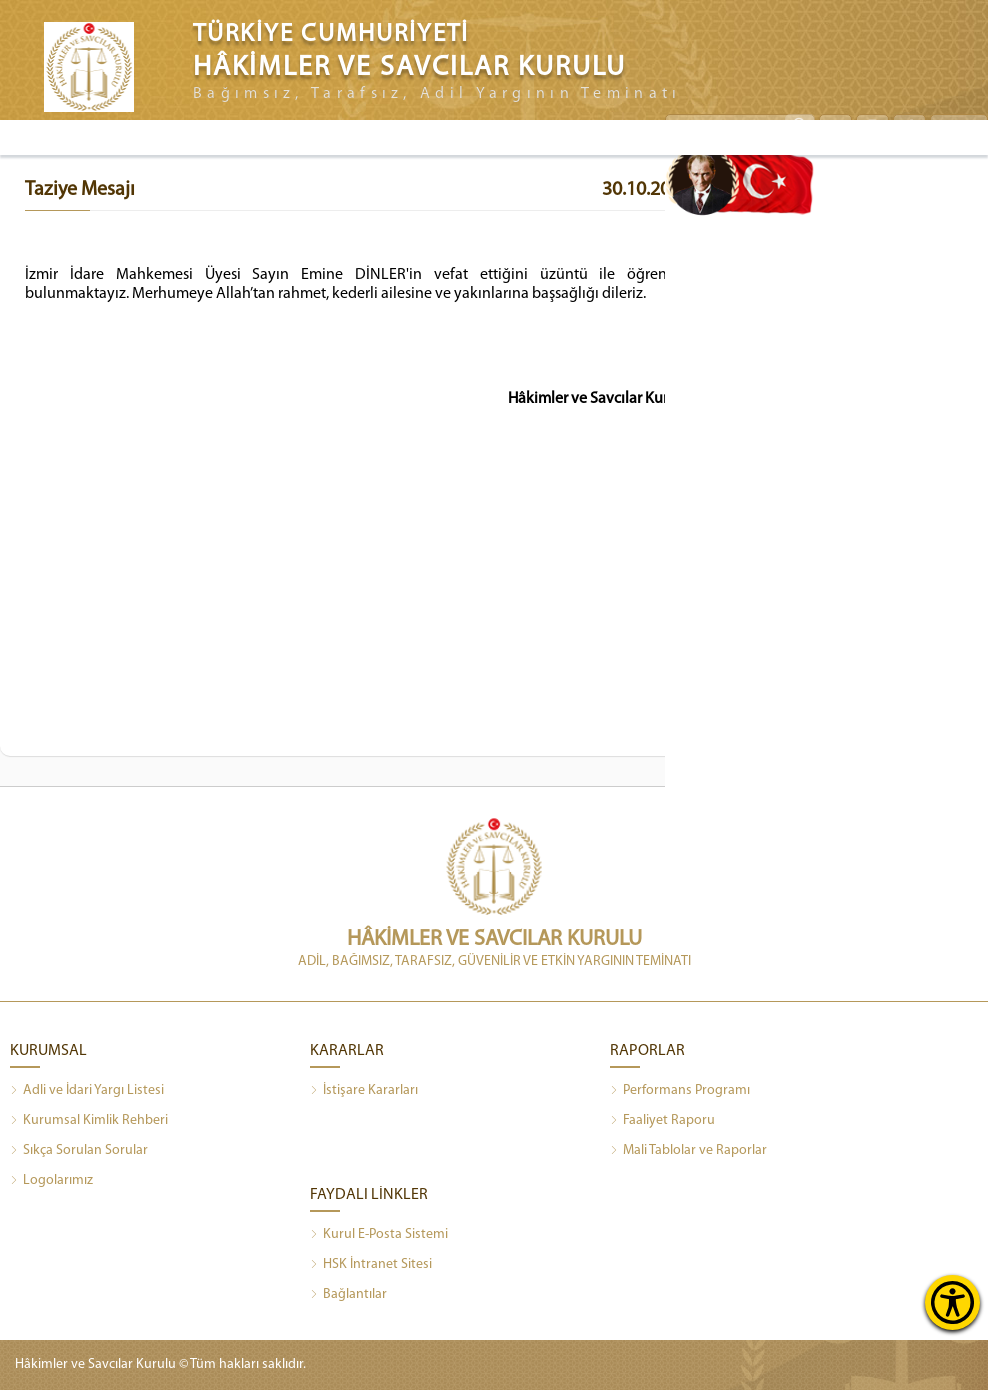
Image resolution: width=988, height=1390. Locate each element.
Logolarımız (51, 1181)
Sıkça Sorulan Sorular (79, 1151)
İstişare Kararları (364, 1091)
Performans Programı (680, 1091)
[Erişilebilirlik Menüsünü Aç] (952, 1302)
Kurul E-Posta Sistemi (379, 1235)
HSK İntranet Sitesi (371, 1265)
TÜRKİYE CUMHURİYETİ (331, 34)
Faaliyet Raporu (662, 1121)
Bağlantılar (348, 1295)
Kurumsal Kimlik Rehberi (89, 1121)
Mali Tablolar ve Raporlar (688, 1151)
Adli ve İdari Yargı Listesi (87, 1091)
